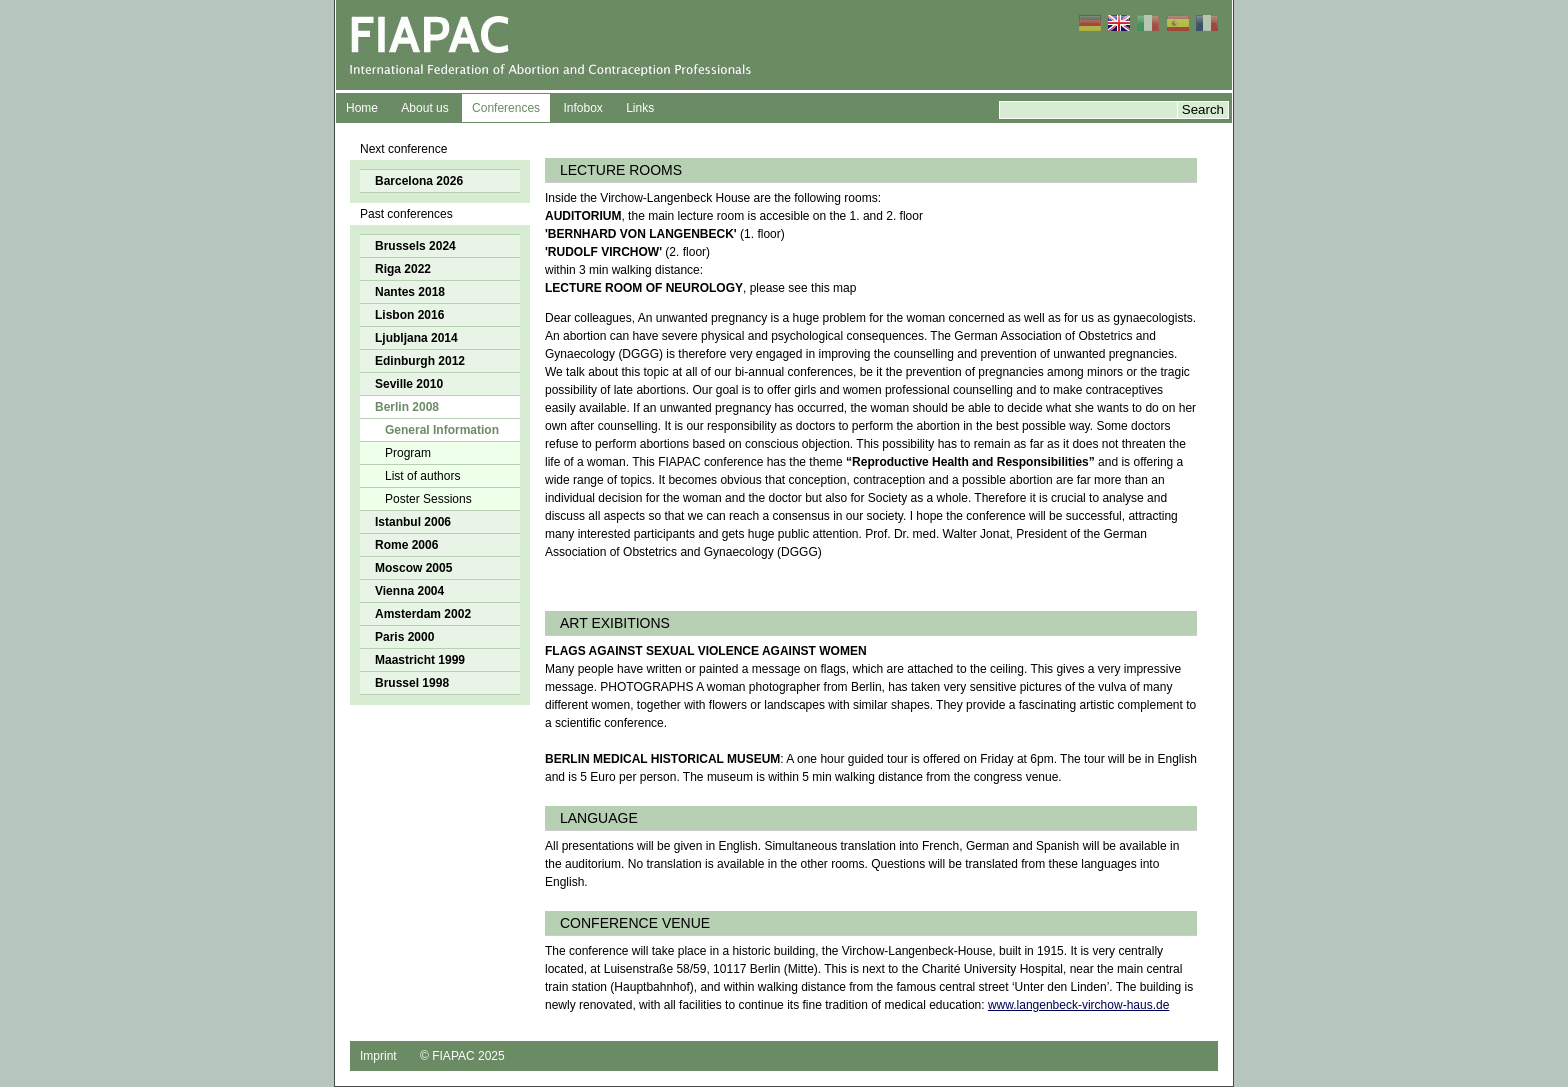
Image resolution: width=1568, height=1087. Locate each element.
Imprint (378, 1056)
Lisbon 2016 (409, 315)
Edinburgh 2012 (420, 361)
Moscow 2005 (413, 568)
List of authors (422, 476)
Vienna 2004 (409, 591)
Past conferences (406, 214)
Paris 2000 (404, 637)
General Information (442, 430)
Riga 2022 (403, 269)
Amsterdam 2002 (423, 614)
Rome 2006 (406, 545)
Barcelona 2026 (419, 181)
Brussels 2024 (415, 246)
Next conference (403, 149)
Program (408, 453)
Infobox (582, 108)
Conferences (506, 108)
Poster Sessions (428, 499)
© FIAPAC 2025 (462, 1056)
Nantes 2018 (410, 292)
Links (640, 108)
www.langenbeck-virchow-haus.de (1078, 1005)
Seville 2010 (409, 384)
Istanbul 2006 (413, 522)
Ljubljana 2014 (416, 338)
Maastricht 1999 (420, 660)
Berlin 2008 (407, 407)
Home (362, 108)
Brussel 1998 (412, 683)
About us (424, 108)
